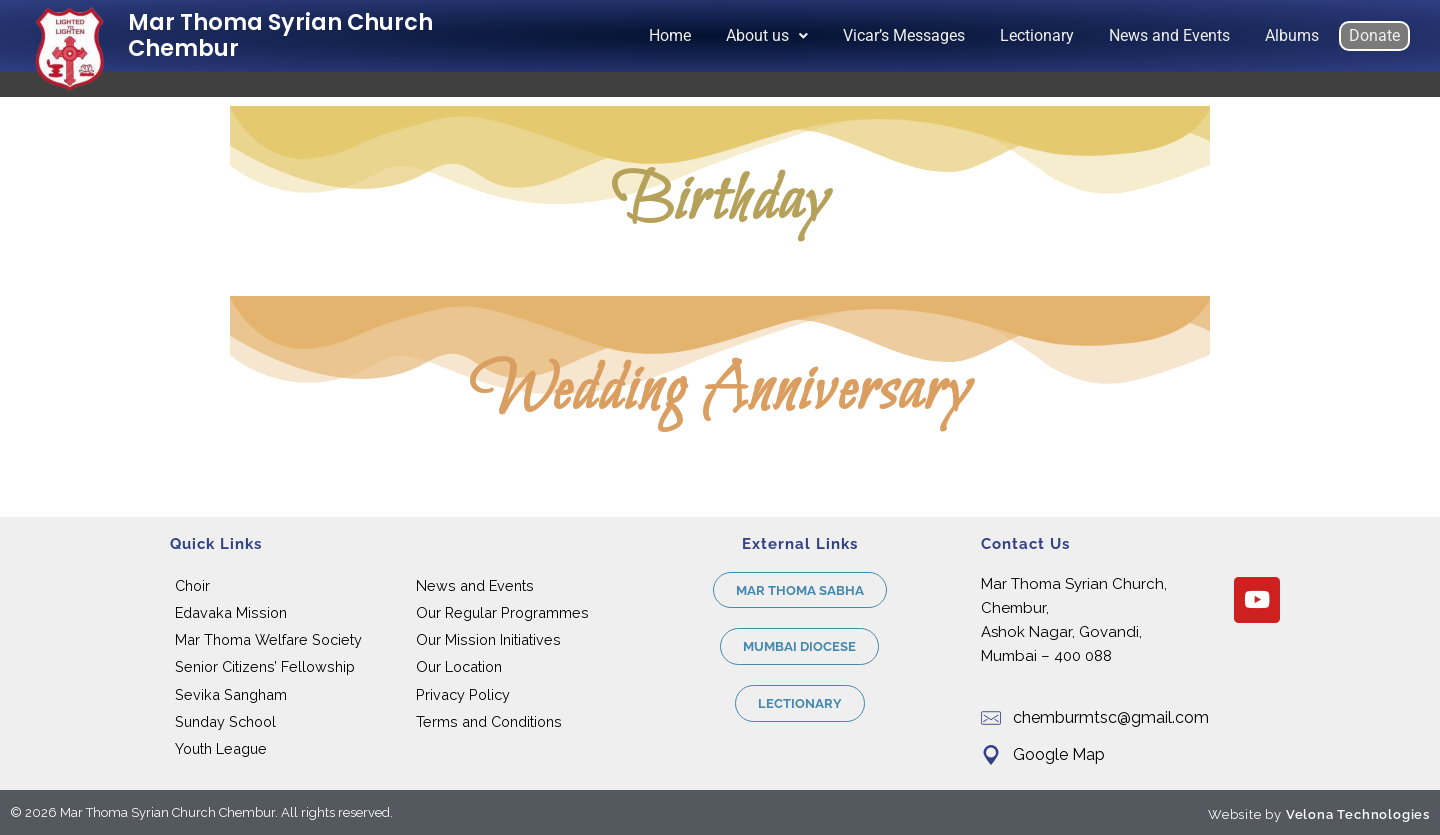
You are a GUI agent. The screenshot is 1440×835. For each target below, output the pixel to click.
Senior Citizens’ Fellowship (265, 666)
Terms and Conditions (489, 721)
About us (767, 35)
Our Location (459, 666)
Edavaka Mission (231, 612)
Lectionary (1037, 35)
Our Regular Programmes (502, 612)
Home (670, 35)
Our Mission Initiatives (488, 639)
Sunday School (225, 721)
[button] (767, 36)
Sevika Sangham (231, 694)
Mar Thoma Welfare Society (268, 639)
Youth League (221, 748)
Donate (1374, 35)
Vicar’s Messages (904, 35)
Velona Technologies (1358, 814)
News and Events (1169, 35)
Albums (1292, 35)
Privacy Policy (463, 694)
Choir (192, 585)
